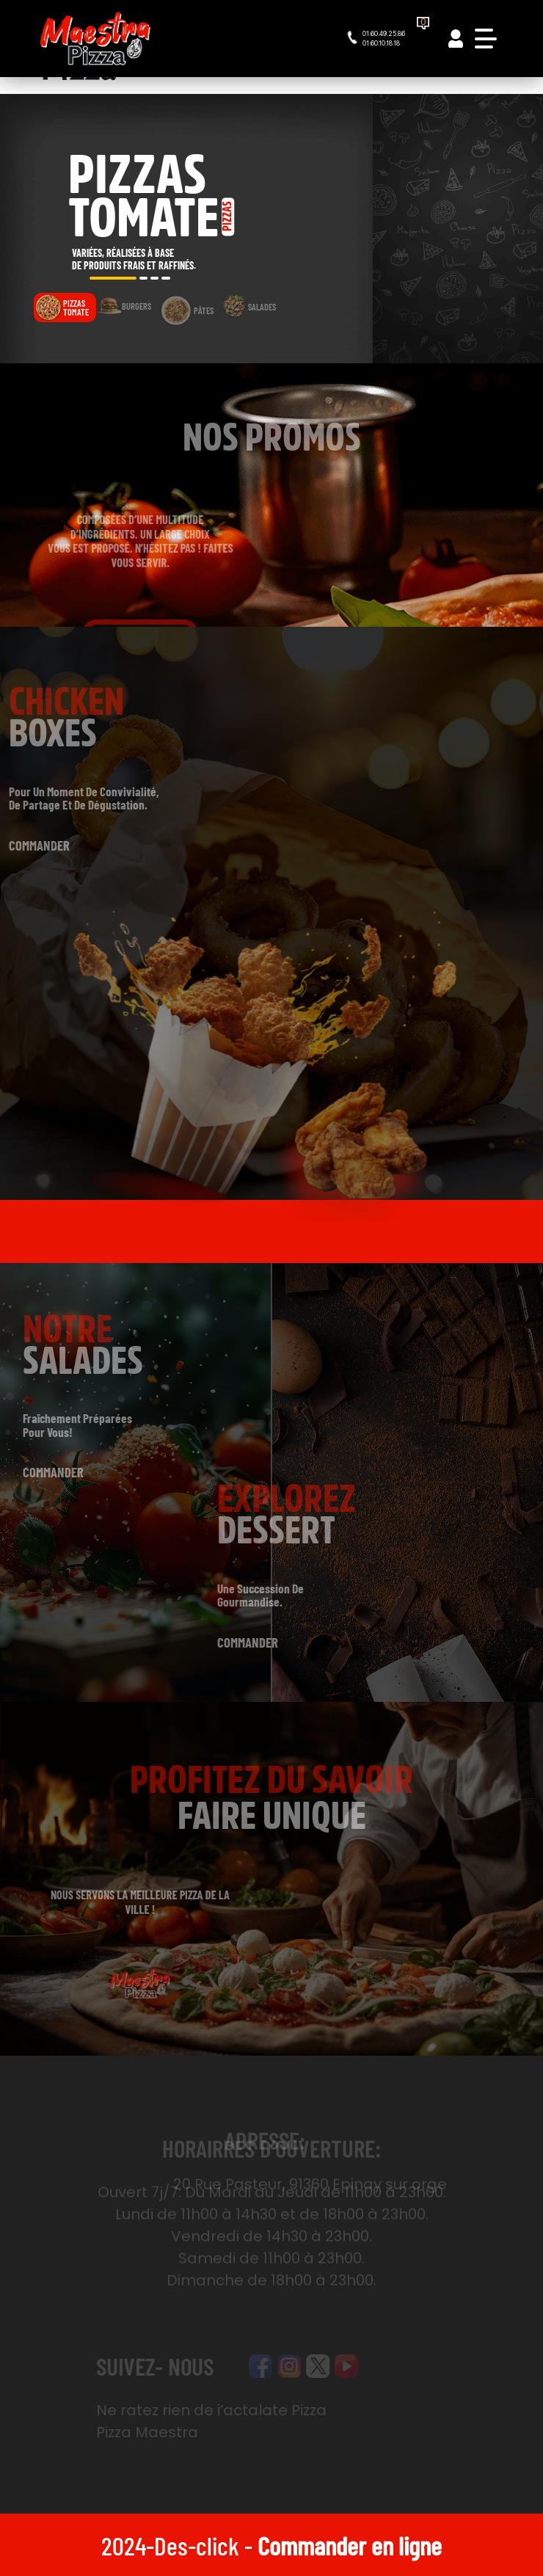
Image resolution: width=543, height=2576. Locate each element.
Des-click (196, 2545)
